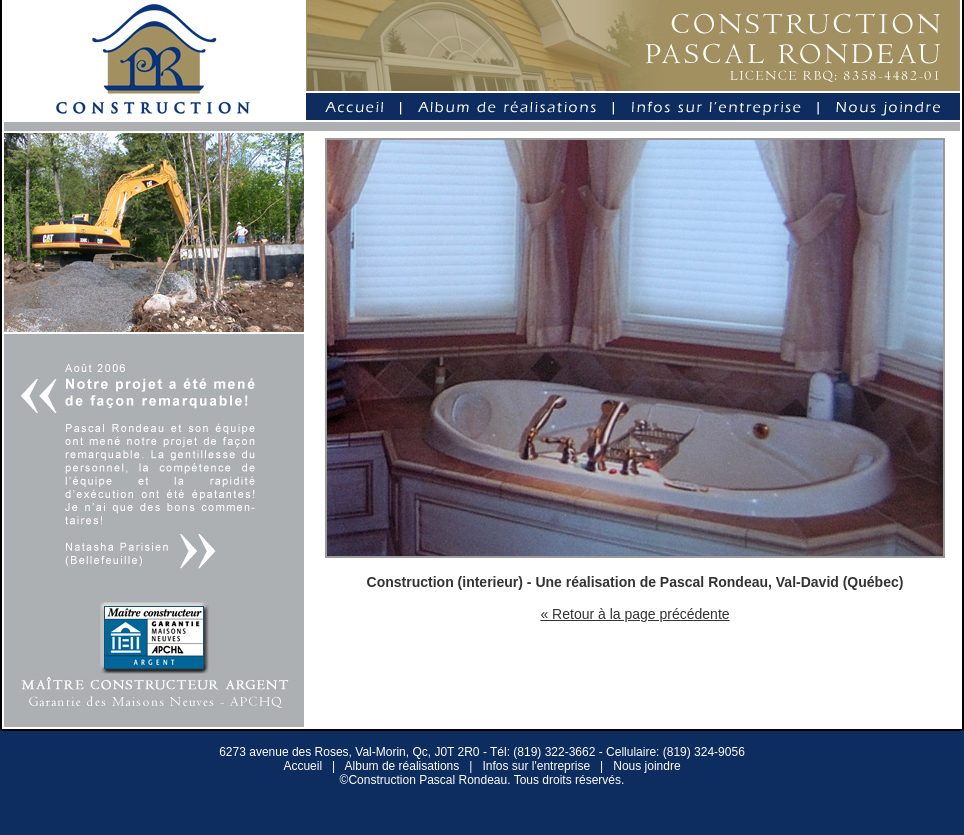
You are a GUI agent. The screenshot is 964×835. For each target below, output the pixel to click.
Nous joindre (646, 766)
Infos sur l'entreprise (536, 766)
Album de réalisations (402, 766)
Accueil (302, 766)
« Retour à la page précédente (634, 614)
